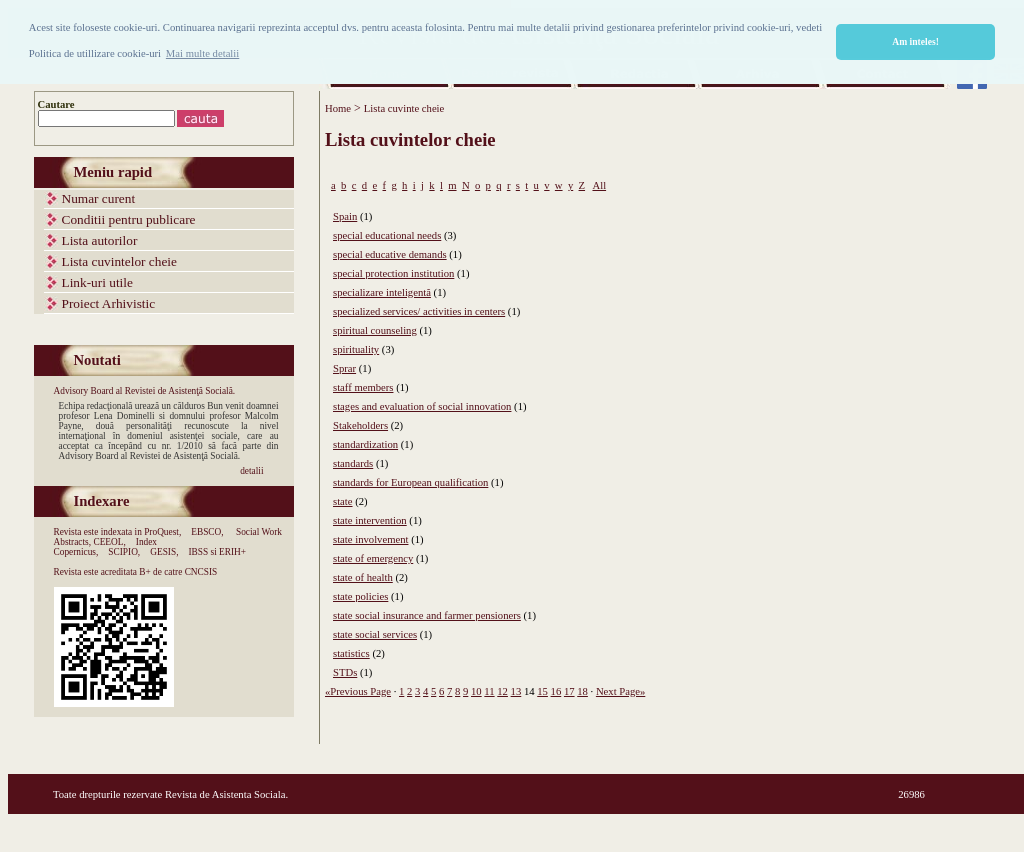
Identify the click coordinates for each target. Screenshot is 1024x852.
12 (502, 691)
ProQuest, (162, 532)
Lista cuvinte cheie (404, 108)
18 (582, 691)
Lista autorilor (100, 240)
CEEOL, (109, 542)
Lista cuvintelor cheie (119, 261)
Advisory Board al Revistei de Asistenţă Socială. (145, 391)
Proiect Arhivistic (109, 303)
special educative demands (390, 254)
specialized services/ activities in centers (419, 311)
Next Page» (620, 691)
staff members (363, 387)
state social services (375, 634)
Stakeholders (360, 425)
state (343, 501)
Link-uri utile (97, 282)
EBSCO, (207, 532)
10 (476, 691)
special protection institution (393, 273)
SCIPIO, (124, 552)
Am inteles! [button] (915, 41)
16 (556, 691)
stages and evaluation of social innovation (422, 406)
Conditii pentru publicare (129, 219)
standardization (365, 444)
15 (542, 691)
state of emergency (373, 558)
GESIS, (164, 552)
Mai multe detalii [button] (202, 53)
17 (569, 691)
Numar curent (99, 198)
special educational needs (387, 235)
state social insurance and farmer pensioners (427, 615)
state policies (360, 596)
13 (516, 691)
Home (338, 108)
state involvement (370, 539)
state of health (363, 577)
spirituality (356, 349)
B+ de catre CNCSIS (178, 572)
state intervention (370, 520)
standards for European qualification (410, 482)
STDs (345, 672)
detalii (251, 471)
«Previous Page (358, 691)
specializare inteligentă (382, 292)
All (599, 185)
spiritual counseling (375, 330)
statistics (351, 653)
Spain (345, 216)
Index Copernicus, (106, 547)
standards (353, 463)
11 (489, 691)
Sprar (344, 368)
